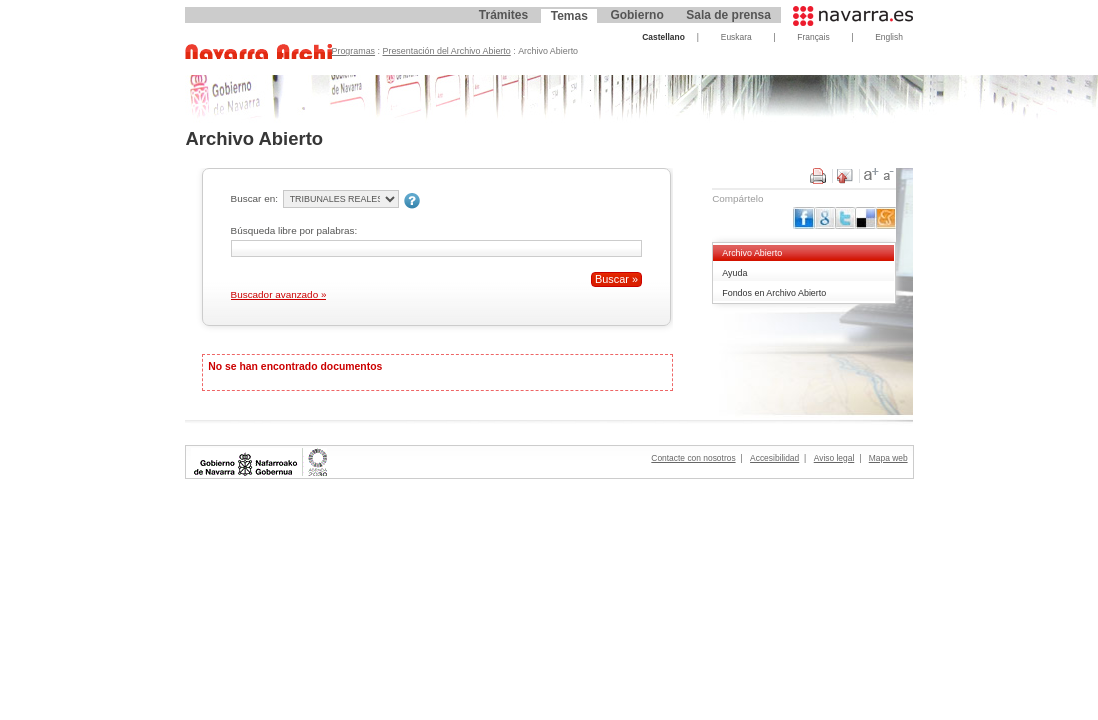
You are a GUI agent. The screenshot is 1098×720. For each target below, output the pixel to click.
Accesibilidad (774, 458)
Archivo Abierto (752, 253)
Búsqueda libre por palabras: (294, 230)
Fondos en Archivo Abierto (774, 293)
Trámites (503, 15)
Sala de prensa (728, 15)
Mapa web (888, 458)
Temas (569, 16)
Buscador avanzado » (279, 294)
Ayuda (734, 273)
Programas (354, 51)
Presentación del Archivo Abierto (447, 51)
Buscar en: (254, 198)
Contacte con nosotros (693, 458)
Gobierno (636, 15)
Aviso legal (834, 458)
